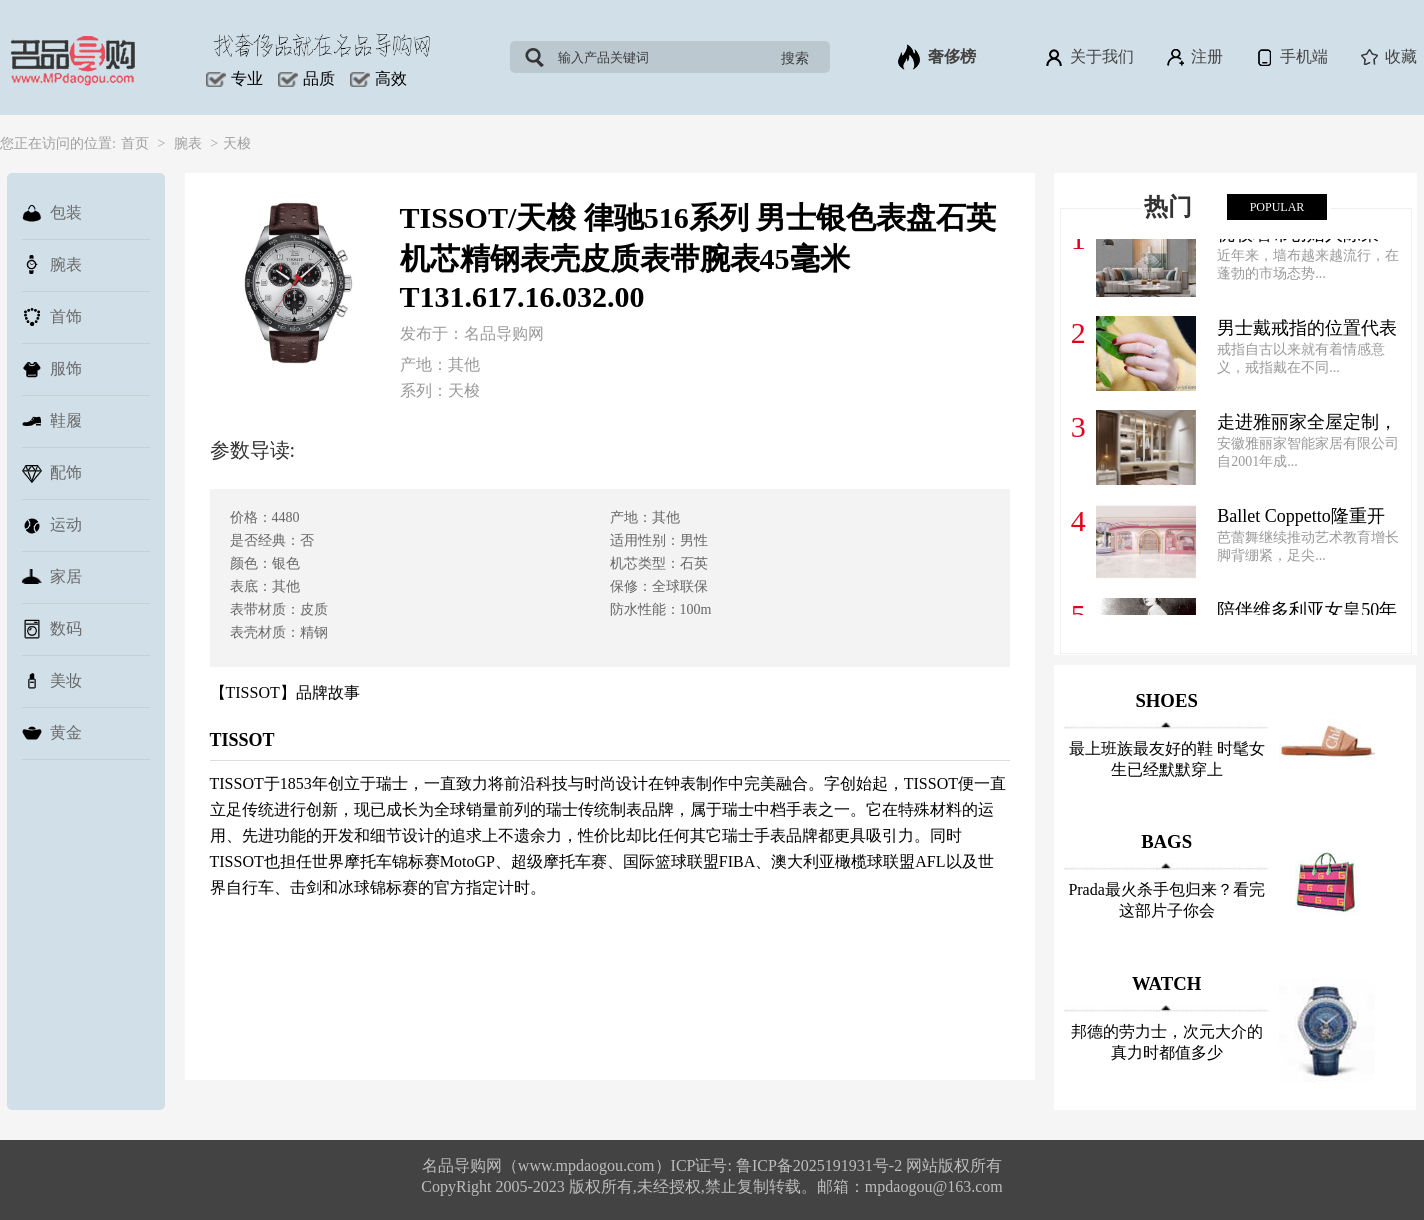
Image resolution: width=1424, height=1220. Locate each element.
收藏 (1387, 57)
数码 (52, 629)
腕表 (188, 143)
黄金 (52, 733)
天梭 (237, 143)
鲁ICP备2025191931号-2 (821, 1165)
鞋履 (52, 421)
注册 (1193, 57)
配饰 (52, 473)
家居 (52, 577)
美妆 (52, 681)
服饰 (52, 369)
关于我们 (1088, 57)
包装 (52, 213)
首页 (135, 143)
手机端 (1290, 57)
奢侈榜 (937, 57)
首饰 (52, 317)
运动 (52, 525)
